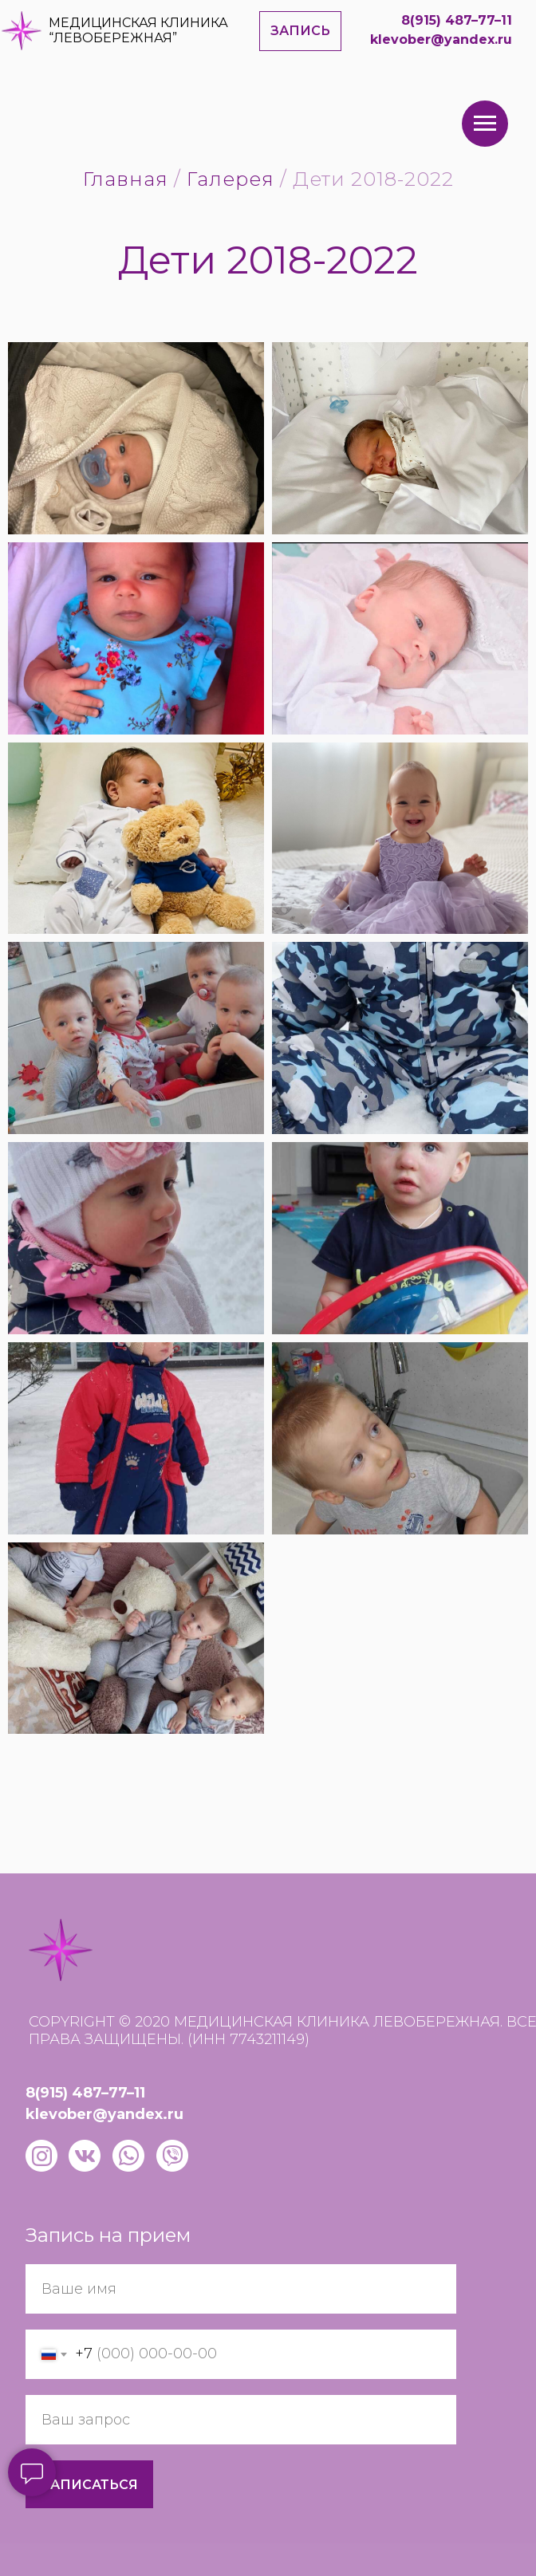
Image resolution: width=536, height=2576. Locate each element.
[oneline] (241, 2419)
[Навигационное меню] (485, 124)
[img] (21, 30)
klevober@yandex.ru (441, 39)
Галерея (230, 179)
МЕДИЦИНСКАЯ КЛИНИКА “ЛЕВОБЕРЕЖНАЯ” (138, 30)
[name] (241, 2289)
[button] (300, 31)
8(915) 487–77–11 (456, 20)
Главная (125, 179)
